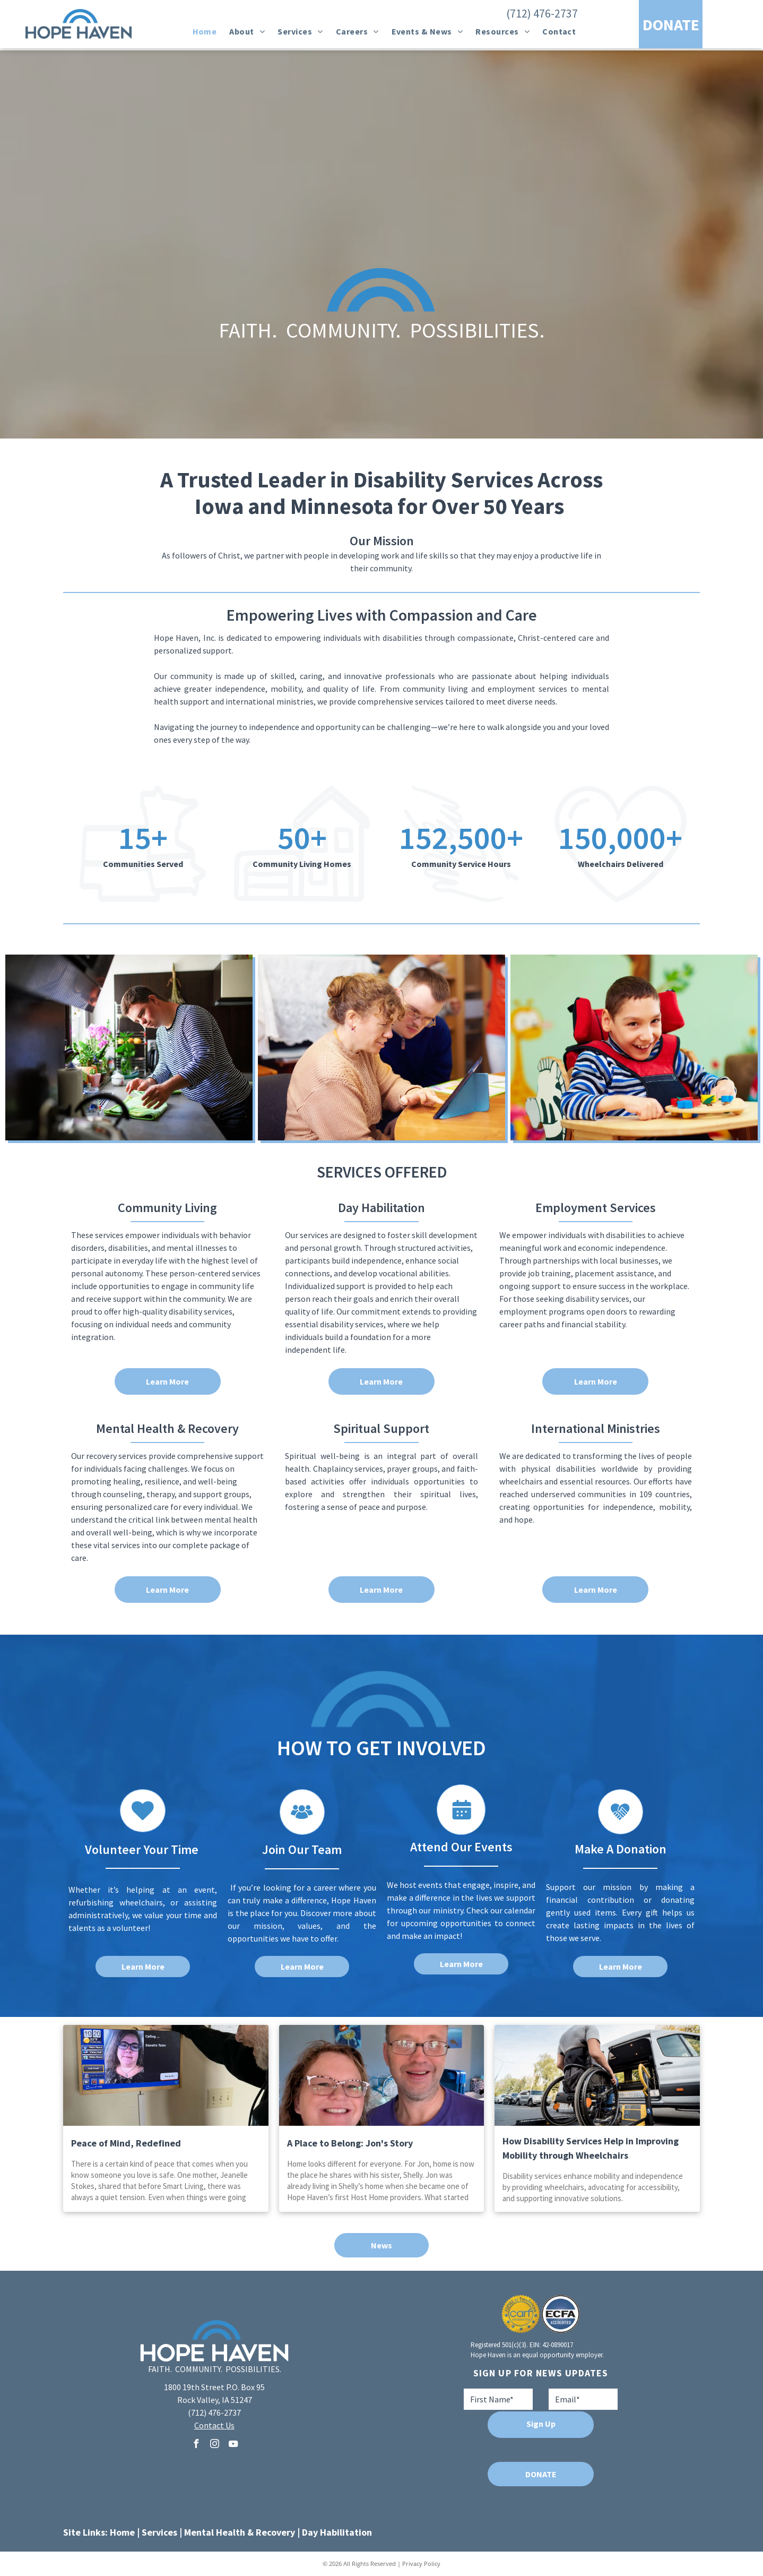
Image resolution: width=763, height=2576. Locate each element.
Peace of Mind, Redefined (126, 2143)
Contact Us (214, 2425)
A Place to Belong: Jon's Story (350, 2143)
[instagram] (214, 2445)
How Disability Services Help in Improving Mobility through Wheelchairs (590, 2148)
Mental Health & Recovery (239, 2532)
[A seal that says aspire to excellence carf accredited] (521, 2314)
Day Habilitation (337, 2532)
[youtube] (233, 2445)
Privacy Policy (421, 2564)
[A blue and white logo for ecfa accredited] (560, 2314)
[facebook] (196, 2445)
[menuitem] (204, 31)
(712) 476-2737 (542, 13)
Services (159, 2532)
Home (122, 2532)
